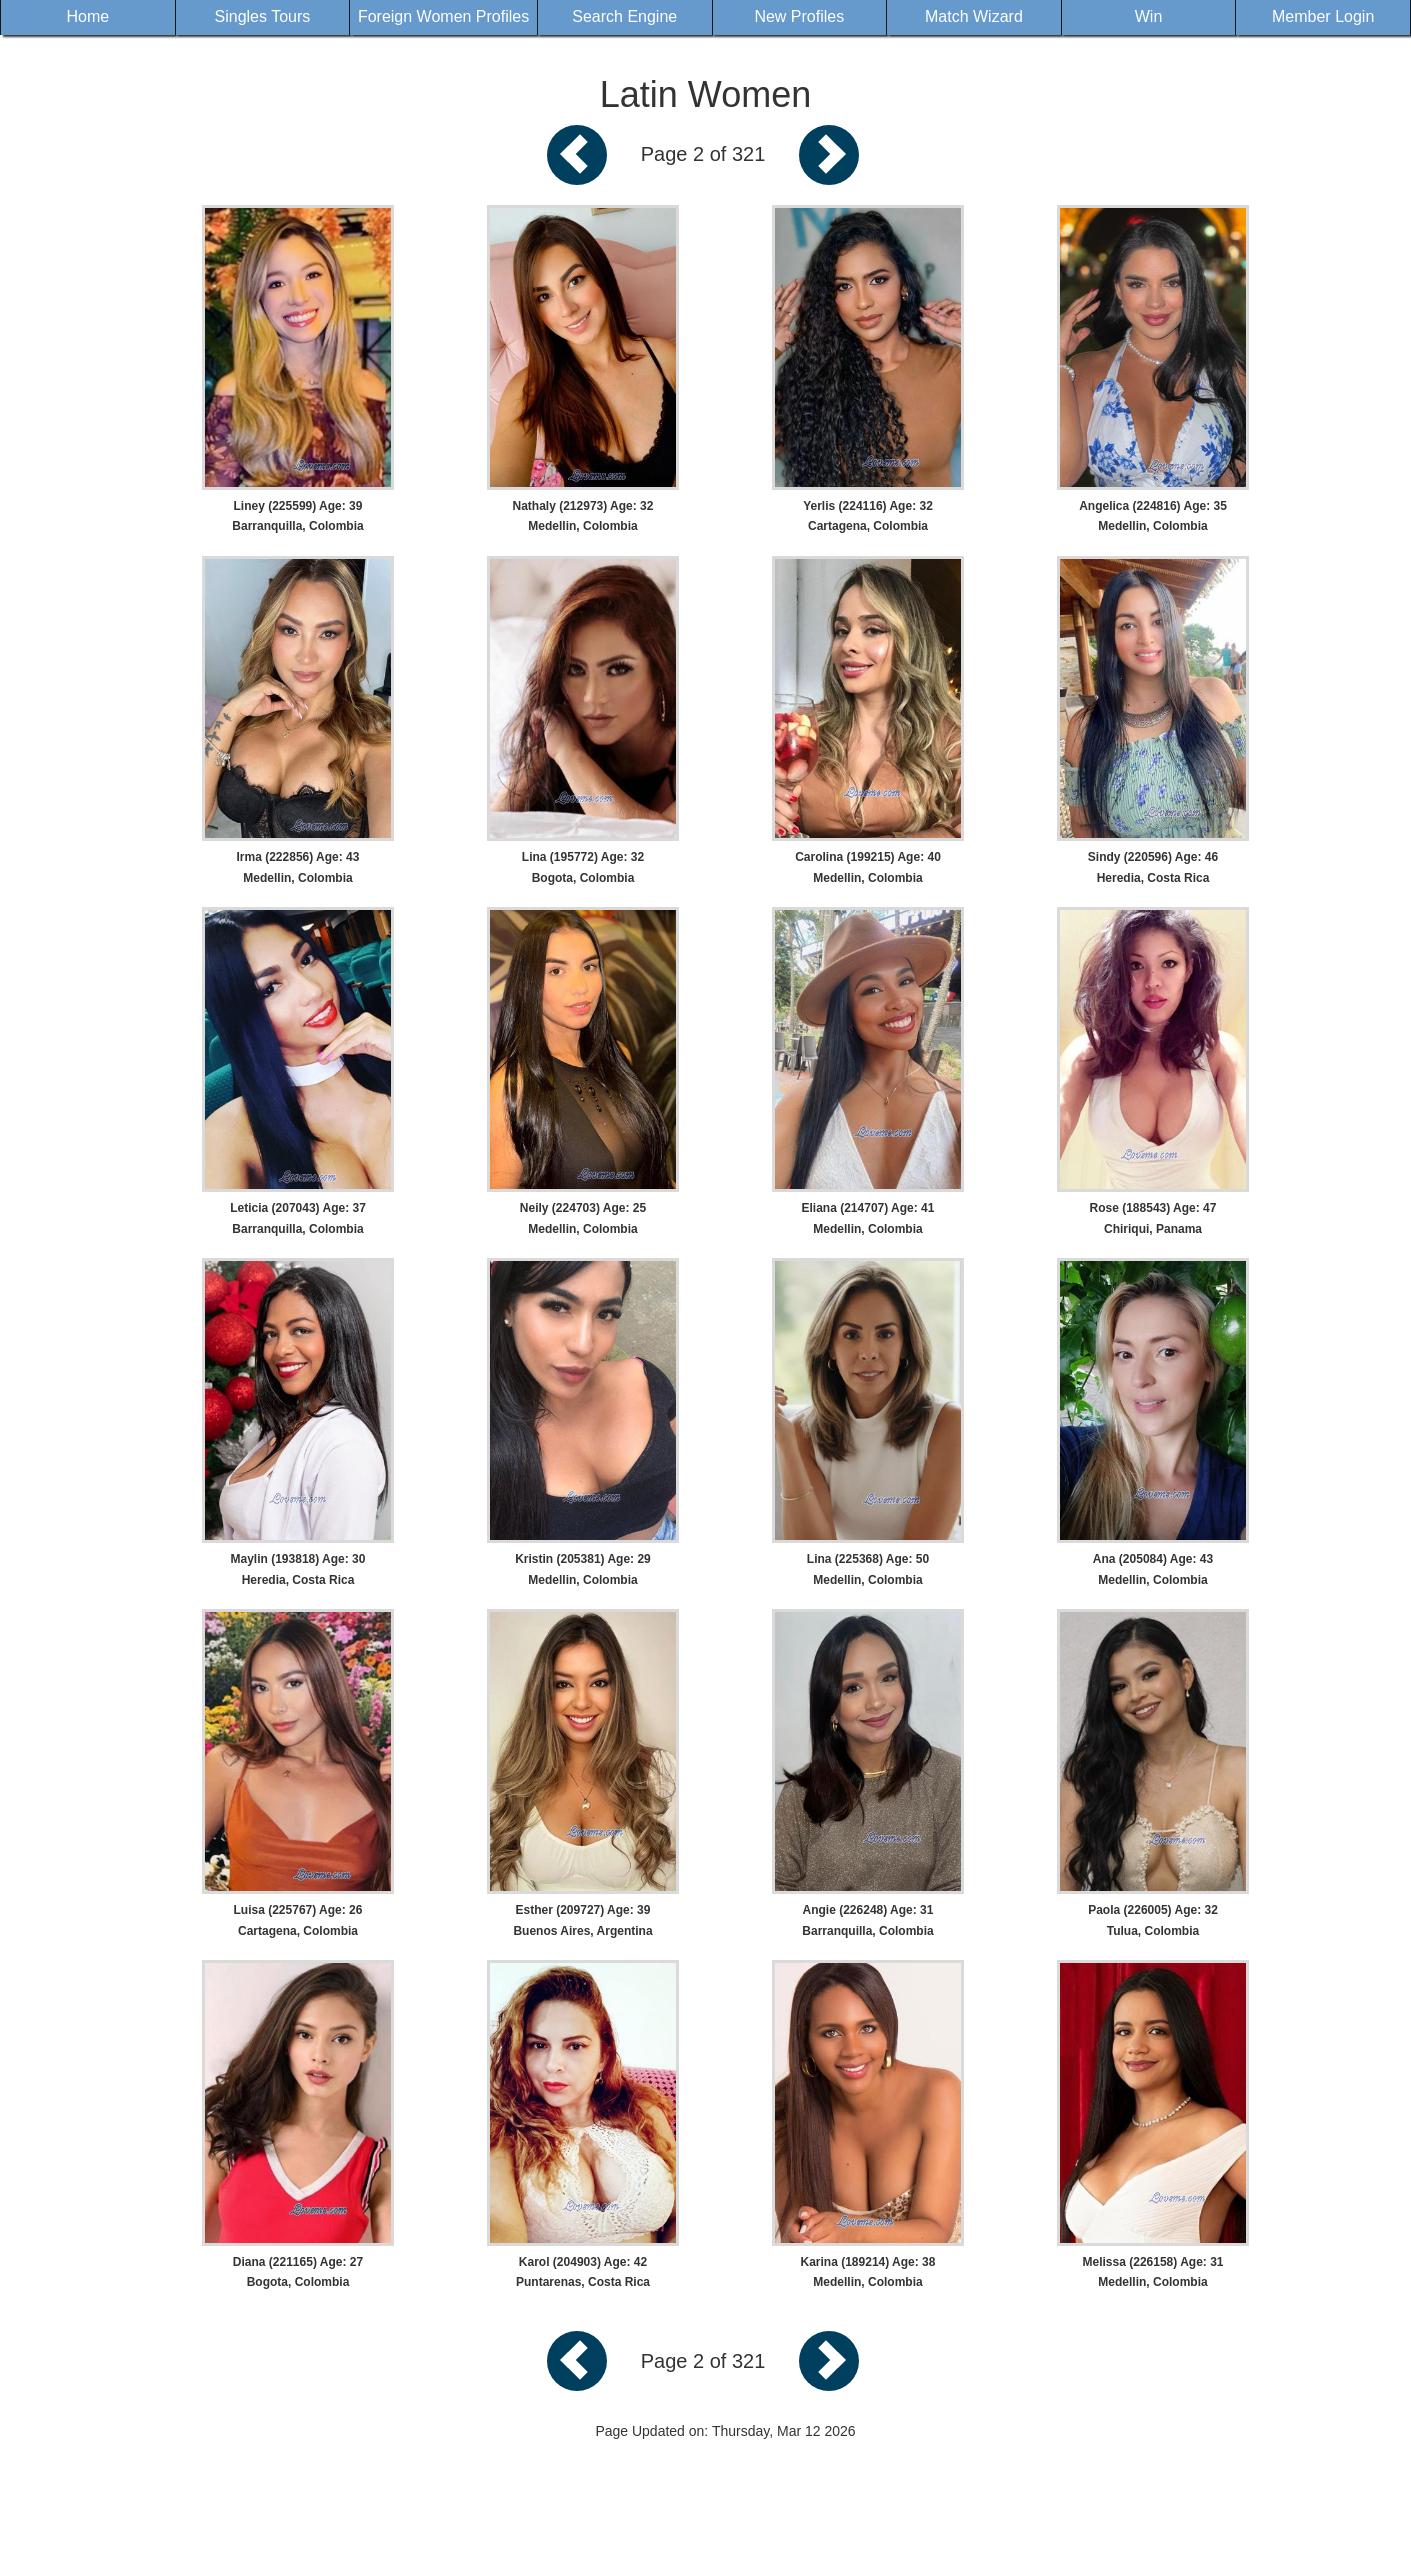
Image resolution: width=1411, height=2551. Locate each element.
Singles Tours (263, 16)
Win (1149, 16)
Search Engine (624, 16)
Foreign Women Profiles (443, 16)
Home (87, 16)
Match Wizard (974, 16)
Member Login (1323, 16)
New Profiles (799, 16)
